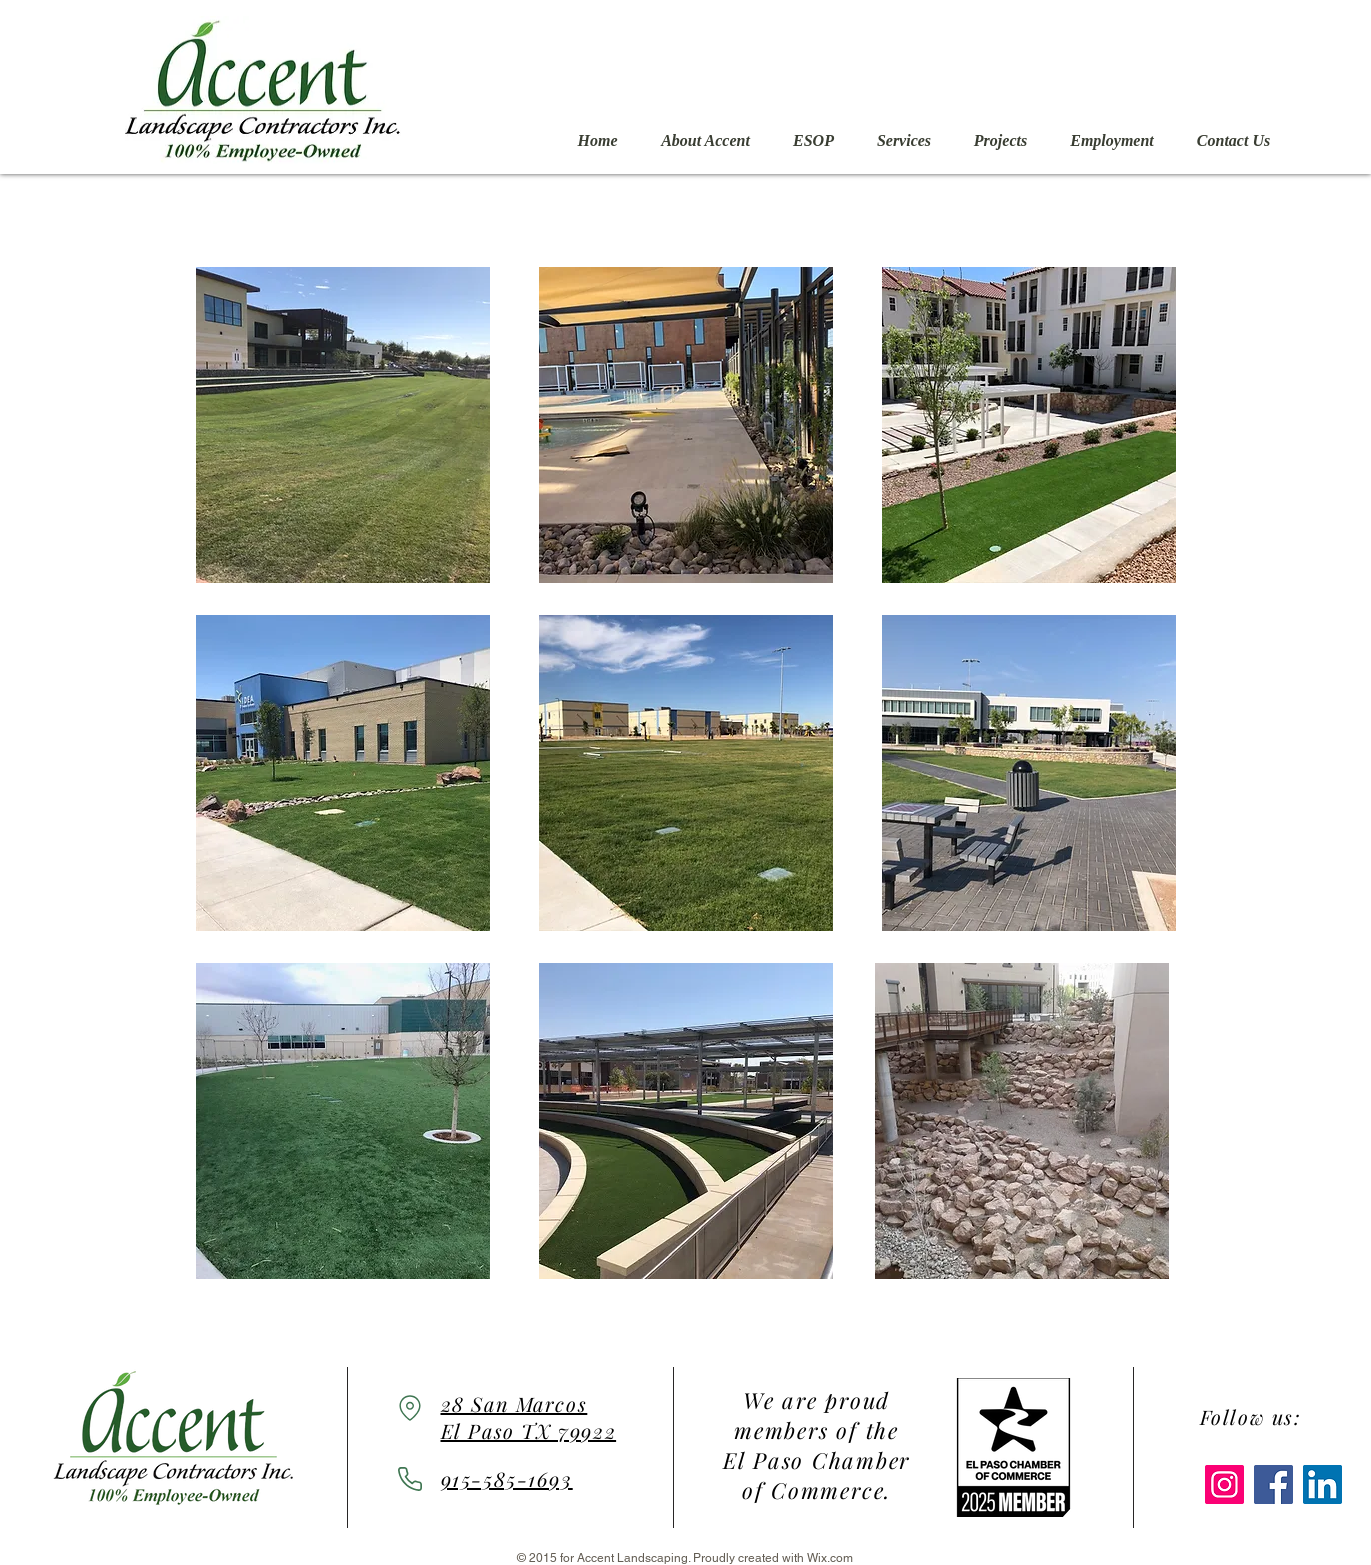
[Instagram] (1224, 1484)
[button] (343, 425)
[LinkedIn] (1322, 1484)
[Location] (410, 1407)
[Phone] (410, 1479)
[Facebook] (1273, 1484)
